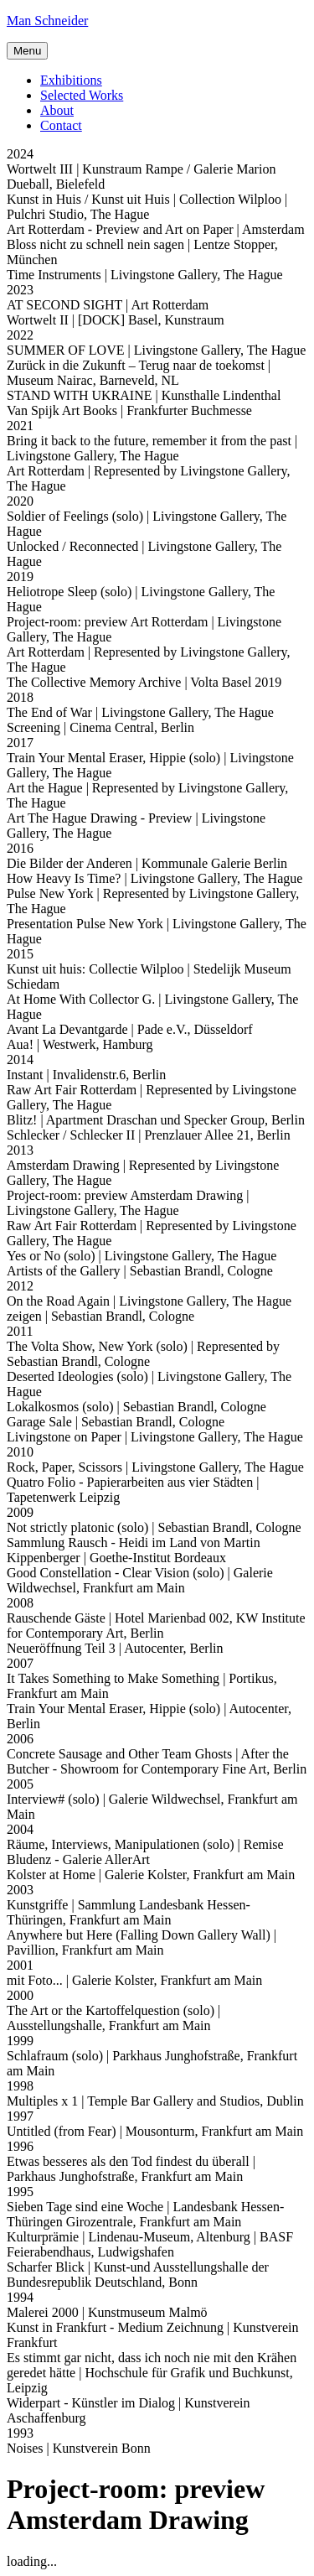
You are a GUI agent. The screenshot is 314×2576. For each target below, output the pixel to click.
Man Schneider (47, 20)
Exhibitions (71, 80)
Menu (27, 50)
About (57, 110)
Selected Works (81, 95)
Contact (61, 125)
